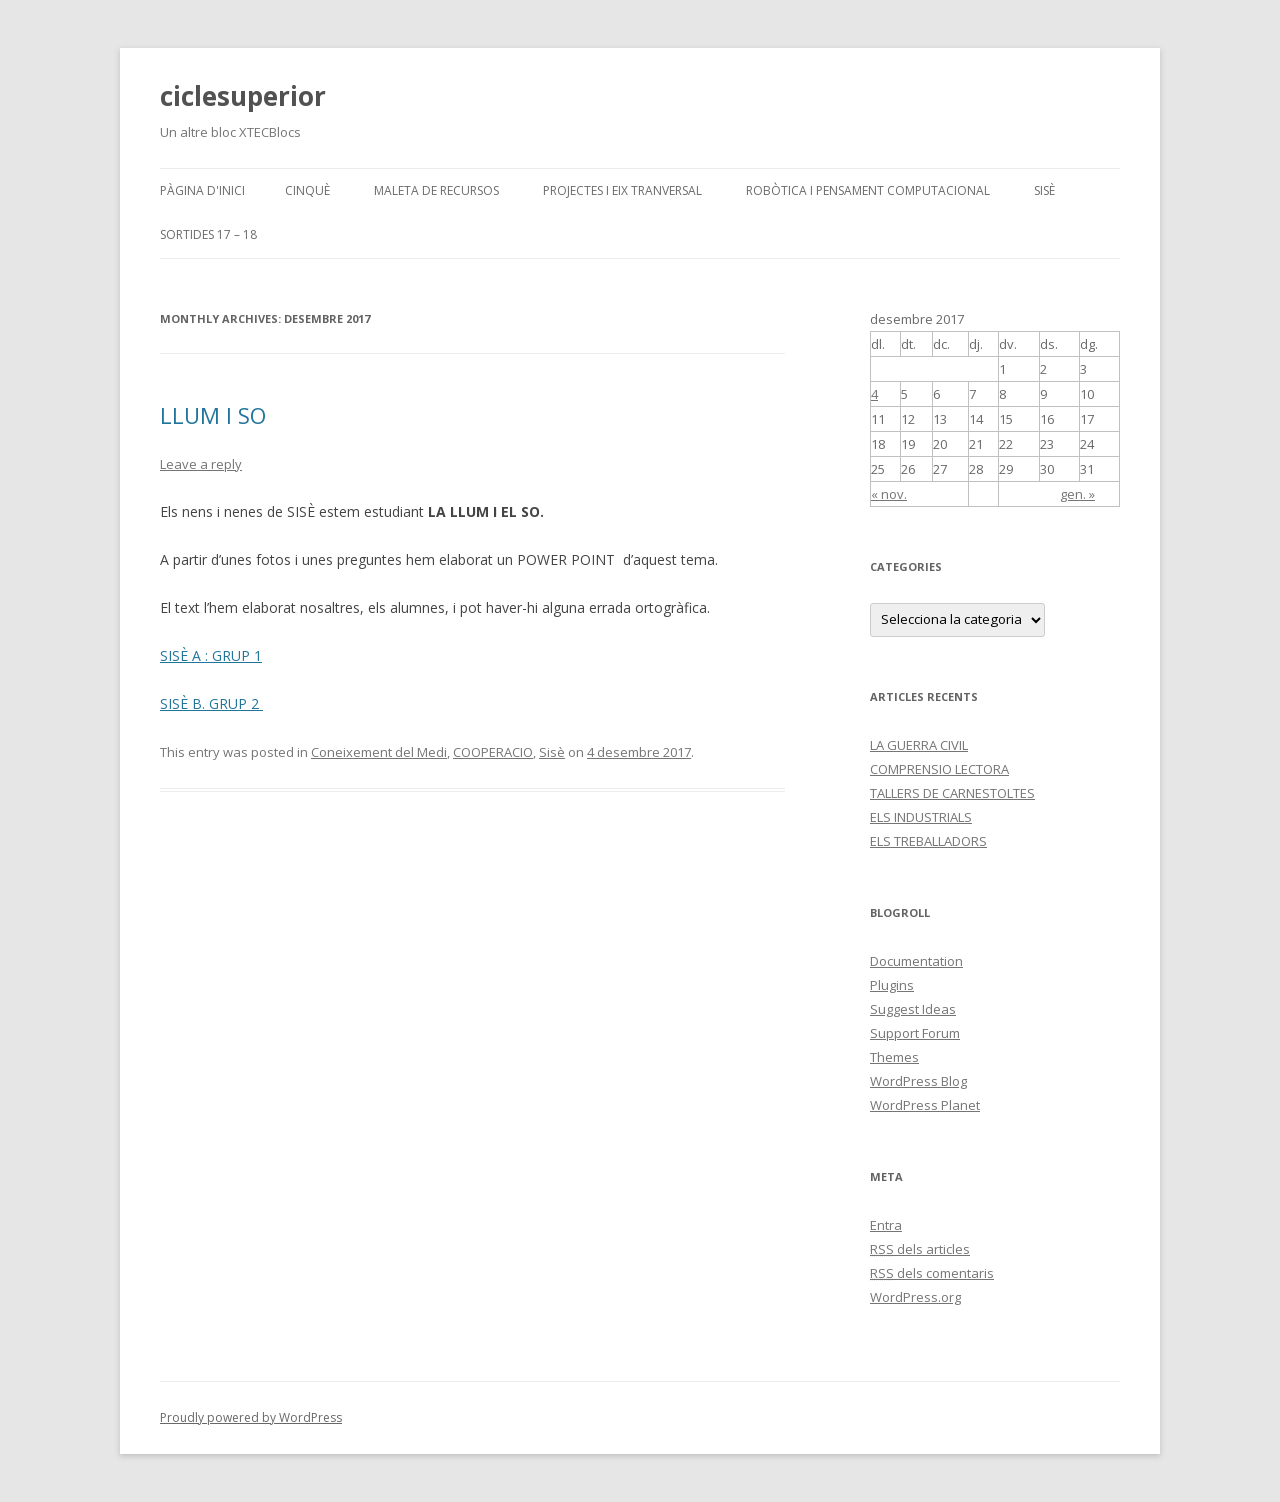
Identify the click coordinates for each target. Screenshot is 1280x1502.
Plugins (892, 985)
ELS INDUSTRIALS (921, 817)
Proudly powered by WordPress (251, 1417)
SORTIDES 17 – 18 (208, 234)
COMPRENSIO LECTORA (939, 769)
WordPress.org (915, 1297)
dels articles (920, 1249)
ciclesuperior (243, 96)
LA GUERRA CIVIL (919, 745)
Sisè (552, 752)
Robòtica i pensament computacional (868, 190)
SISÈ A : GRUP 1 (211, 655)
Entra (886, 1225)
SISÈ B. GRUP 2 (211, 703)
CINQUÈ (307, 190)
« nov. (889, 494)
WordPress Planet (925, 1105)
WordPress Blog (918, 1081)
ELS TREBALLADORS (928, 841)
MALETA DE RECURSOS (436, 190)
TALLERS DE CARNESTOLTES (952, 793)
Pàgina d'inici (202, 190)
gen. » (1077, 494)
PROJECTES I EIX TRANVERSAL (622, 190)
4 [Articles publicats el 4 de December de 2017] (874, 394)
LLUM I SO (213, 415)
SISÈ (1044, 190)
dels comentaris (932, 1273)
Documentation (916, 961)
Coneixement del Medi (379, 752)
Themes (894, 1057)
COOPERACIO (493, 752)
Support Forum (915, 1033)
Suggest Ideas (913, 1009)
